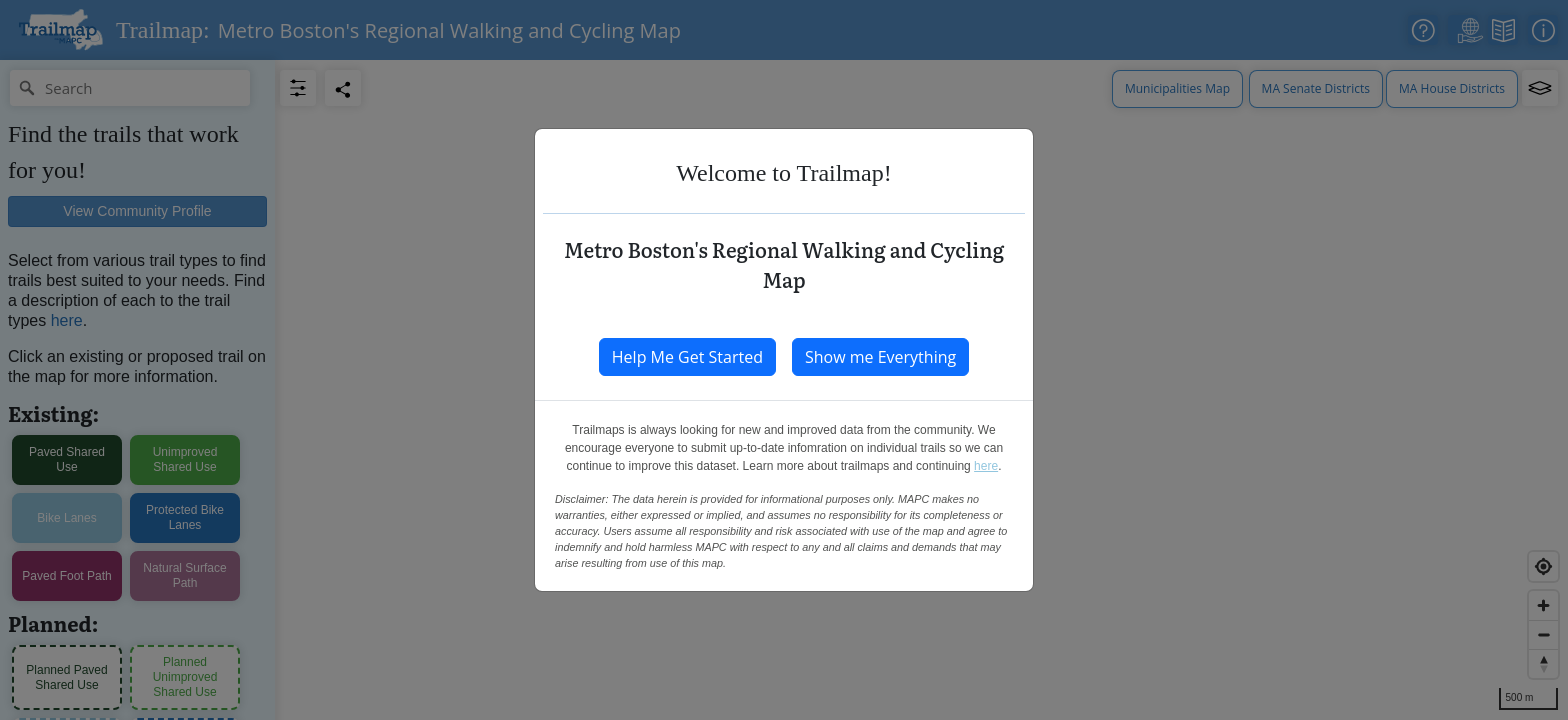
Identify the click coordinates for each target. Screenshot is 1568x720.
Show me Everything (880, 357)
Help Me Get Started (687, 357)
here (986, 466)
